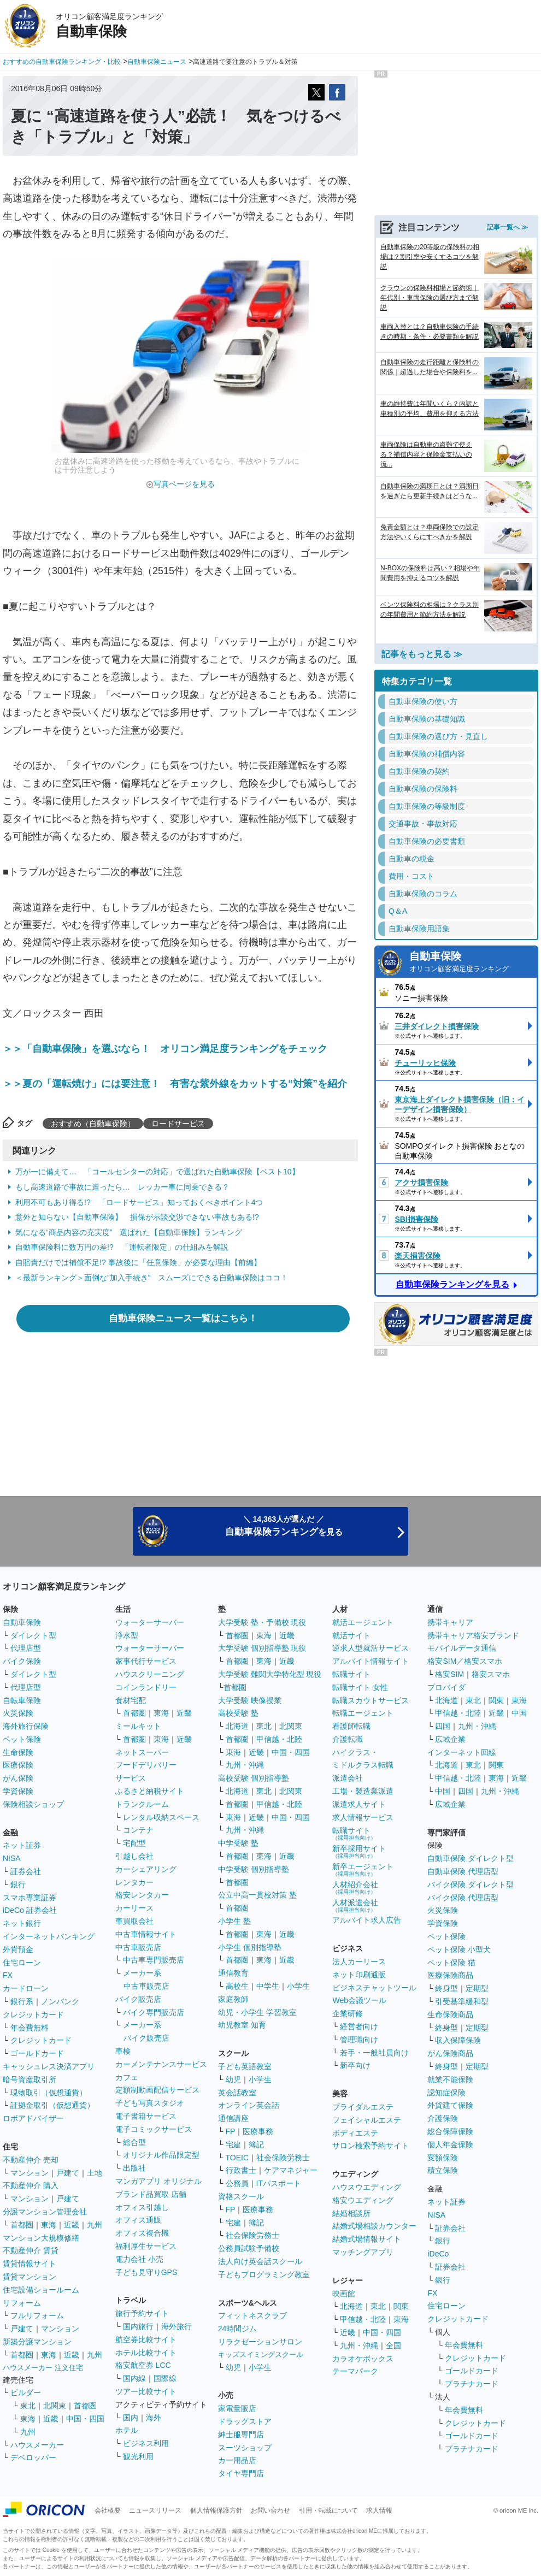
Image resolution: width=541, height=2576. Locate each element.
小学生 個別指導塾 (249, 1947)
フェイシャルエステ (366, 2120)
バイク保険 (22, 1661)
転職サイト (351, 1674)
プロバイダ (446, 1687)
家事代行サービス (146, 1661)
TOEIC (237, 2157)
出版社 (134, 2168)
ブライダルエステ (362, 2106)
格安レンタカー (142, 1894)
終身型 (446, 1988)
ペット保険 (22, 1739)
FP (231, 2131)
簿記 (256, 2144)
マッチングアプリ (362, 2252)
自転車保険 (22, 1700)
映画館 (343, 2293)
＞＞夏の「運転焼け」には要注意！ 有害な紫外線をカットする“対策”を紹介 (175, 1083)
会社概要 (108, 2510)
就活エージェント (362, 1622)
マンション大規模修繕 (41, 2238)
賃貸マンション (29, 2276)
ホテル (126, 2430)
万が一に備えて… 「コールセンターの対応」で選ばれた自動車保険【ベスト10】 (157, 1171)
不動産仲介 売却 (30, 2159)
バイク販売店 (138, 1999)
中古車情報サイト (146, 1934)
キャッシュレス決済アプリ (49, 2066)
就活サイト (351, 1635)
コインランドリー (146, 1687)
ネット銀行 (22, 1923)
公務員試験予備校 (248, 2248)
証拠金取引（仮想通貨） (52, 2105)
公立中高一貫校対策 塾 (257, 1894)
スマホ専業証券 (29, 1897)
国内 (130, 2417)
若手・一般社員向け (374, 2052)
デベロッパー (33, 2457)
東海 (48, 2224)
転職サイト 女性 (360, 1687)
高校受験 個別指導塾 (253, 1778)
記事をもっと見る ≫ (421, 654)
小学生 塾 (234, 1921)
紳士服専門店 (241, 2434)
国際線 (165, 2378)
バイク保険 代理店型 (462, 1897)
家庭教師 (233, 1999)
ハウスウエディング (366, 2187)
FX (8, 1975)
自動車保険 (470, 962)
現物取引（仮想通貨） (48, 2092)
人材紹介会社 (355, 1887)
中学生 (267, 1986)
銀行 (18, 1884)
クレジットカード (33, 2014)
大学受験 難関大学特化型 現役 (270, 1674)
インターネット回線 (461, 1752)
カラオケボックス (362, 2358)
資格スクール (241, 2196)
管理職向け (359, 2039)
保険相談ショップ (33, 1804)
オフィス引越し (142, 2207)
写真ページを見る (184, 484)
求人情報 (379, 2510)
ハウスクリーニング (149, 1674)
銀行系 (21, 2001)
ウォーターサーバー (149, 1622)
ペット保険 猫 (451, 1962)
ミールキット (138, 1726)
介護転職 (347, 1739)
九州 (94, 2224)
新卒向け (355, 2065)
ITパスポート (278, 2183)
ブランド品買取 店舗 (150, 2194)
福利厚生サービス (146, 2246)
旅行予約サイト (142, 2313)
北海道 (237, 1726)
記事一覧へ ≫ (507, 227)
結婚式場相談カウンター (374, 2225)
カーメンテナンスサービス (161, 2064)
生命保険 (18, 1752)
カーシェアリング (146, 1869)
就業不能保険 (450, 2079)
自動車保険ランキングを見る (452, 1284)
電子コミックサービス (153, 2129)
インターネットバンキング (49, 1936)
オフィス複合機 (142, 2233)
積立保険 (442, 2170)
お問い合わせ (270, 2510)
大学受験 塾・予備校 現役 (262, 1622)
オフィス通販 (138, 2219)
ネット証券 (22, 1845)
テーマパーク (355, 2371)
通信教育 (233, 1973)
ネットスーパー (142, 1752)
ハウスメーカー (37, 2445)
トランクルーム (142, 1804)
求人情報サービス (362, 1817)
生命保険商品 (450, 2014)
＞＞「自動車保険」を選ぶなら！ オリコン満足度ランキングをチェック (165, 1048)
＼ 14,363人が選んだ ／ (284, 1526)
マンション (29, 2173)
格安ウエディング (362, 2200)
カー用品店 (237, 2460)
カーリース (134, 1908)
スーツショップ (245, 2447)
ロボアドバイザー (33, 2118)
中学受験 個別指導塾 (253, 1869)
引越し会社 (134, 1856)
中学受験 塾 (238, 1843)
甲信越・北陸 (279, 1739)
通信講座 (233, 2118)
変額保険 (442, 2157)
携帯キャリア (450, 1622)
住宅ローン (22, 1962)
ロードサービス (178, 1123)
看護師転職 (351, 1726)
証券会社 (25, 1871)
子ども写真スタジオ (149, 2103)
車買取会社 (134, 1921)
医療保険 (18, 1764)
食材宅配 (130, 1700)
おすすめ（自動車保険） (93, 1123)
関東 (401, 2306)
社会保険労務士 (283, 2157)
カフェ (126, 2077)
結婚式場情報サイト (366, 2239)
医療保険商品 (450, 1975)
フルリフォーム (37, 2315)
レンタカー (134, 1882)
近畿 (71, 2224)
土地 (94, 2173)
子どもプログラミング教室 (264, 2274)
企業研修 (347, 2013)
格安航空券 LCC (143, 2365)
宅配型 (134, 1843)
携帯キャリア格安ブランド (473, 1635)
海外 (153, 2417)
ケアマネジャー (290, 2170)
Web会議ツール (359, 2000)
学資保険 (18, 1791)
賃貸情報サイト (29, 2263)
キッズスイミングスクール (260, 2354)
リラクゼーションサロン (260, 2341)
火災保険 (18, 1713)
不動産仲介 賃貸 (30, 2250)
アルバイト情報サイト (370, 1661)
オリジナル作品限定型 (161, 2154)
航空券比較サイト (146, 2339)
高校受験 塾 (238, 1713)
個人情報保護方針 (216, 2510)
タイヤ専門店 (241, 2473)
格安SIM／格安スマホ (464, 1661)
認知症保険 (446, 2092)
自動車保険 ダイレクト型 (470, 1858)
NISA (12, 1858)
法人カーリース (359, 1961)
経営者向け (359, 2026)
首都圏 (21, 2224)
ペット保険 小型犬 (459, 1949)
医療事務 (258, 2131)
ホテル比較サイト (146, 2352)
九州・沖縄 (245, 1764)
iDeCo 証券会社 (30, 1910)
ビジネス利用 (146, 2443)
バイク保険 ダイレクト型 (470, 1884)
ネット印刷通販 (359, 1974)
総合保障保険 (450, 2131)
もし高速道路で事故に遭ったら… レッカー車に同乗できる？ (122, 1187)
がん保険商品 (450, 2053)
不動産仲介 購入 (30, 2185)
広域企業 (450, 1739)
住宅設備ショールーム (41, 2289)
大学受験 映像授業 (249, 1700)
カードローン (26, 1988)
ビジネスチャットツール (374, 1987)
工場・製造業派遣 (362, 1791)
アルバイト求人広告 (366, 1920)
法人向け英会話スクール (260, 2261)
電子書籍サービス (146, 2116)
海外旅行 (176, 2326)
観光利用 (138, 2456)
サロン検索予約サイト (370, 2145)
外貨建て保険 (450, 2105)
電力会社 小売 (139, 2259)
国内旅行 (138, 2326)
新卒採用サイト (359, 1851)
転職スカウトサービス (370, 1700)
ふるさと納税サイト (149, 1791)
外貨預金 (18, 1949)
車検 (123, 2051)
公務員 (237, 2183)
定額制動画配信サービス (157, 2089)
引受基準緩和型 (462, 2001)
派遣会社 (347, 1778)
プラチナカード (471, 2383)
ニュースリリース (155, 2510)
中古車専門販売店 (153, 1959)
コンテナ (138, 1829)
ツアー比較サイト (146, 2391)
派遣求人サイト (359, 1804)
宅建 (233, 2144)
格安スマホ (491, 1674)
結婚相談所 (351, 2213)
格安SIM (449, 1674)
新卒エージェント (362, 1869)
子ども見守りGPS (146, 2272)
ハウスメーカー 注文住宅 (43, 2368)
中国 (519, 1713)
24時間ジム (237, 2328)
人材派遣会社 (355, 1905)
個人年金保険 (450, 2144)
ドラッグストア (245, 2421)
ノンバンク (60, 2001)
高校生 (237, 1986)
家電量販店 (237, 2408)
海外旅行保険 (26, 1726)
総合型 (134, 2142)
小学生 (298, 1986)
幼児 (233, 2079)
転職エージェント (362, 1713)
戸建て (67, 2173)
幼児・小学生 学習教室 (257, 2012)
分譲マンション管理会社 (45, 2211)
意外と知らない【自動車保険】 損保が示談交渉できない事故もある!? (137, 1217)
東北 (28, 2405)
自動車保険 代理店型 (462, 1871)
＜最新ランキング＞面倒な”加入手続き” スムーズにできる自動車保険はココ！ (151, 1277)
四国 (442, 1726)
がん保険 (18, 1778)
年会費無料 (29, 2027)
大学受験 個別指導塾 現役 (262, 1648)
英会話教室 (237, 2092)
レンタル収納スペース (161, 1817)
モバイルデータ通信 (461, 1648)
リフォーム (22, 2303)
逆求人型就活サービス (370, 1648)
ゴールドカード (37, 2053)
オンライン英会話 (248, 2105)
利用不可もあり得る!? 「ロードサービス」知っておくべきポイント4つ (139, 1202)
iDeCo (438, 2253)
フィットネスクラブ (252, 2315)
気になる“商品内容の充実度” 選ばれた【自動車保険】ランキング (128, 1232)
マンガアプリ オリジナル (158, 2181)
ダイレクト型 (33, 1635)
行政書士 (241, 2170)
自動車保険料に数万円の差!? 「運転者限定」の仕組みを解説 (121, 1247)
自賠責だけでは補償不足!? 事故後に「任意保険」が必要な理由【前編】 (138, 1262)
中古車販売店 (138, 1947)
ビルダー (25, 2392)
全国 (393, 2345)
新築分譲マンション (37, 2341)
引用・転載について (328, 2510)
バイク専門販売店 (153, 2012)
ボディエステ (355, 2133)
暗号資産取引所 (29, 2079)
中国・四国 (85, 2418)
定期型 (477, 1988)
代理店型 (25, 1648)
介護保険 (442, 2118)
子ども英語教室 (245, 2066)
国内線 (134, 2378)
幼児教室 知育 (242, 2024)
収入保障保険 (458, 2040)
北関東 (54, 2405)
